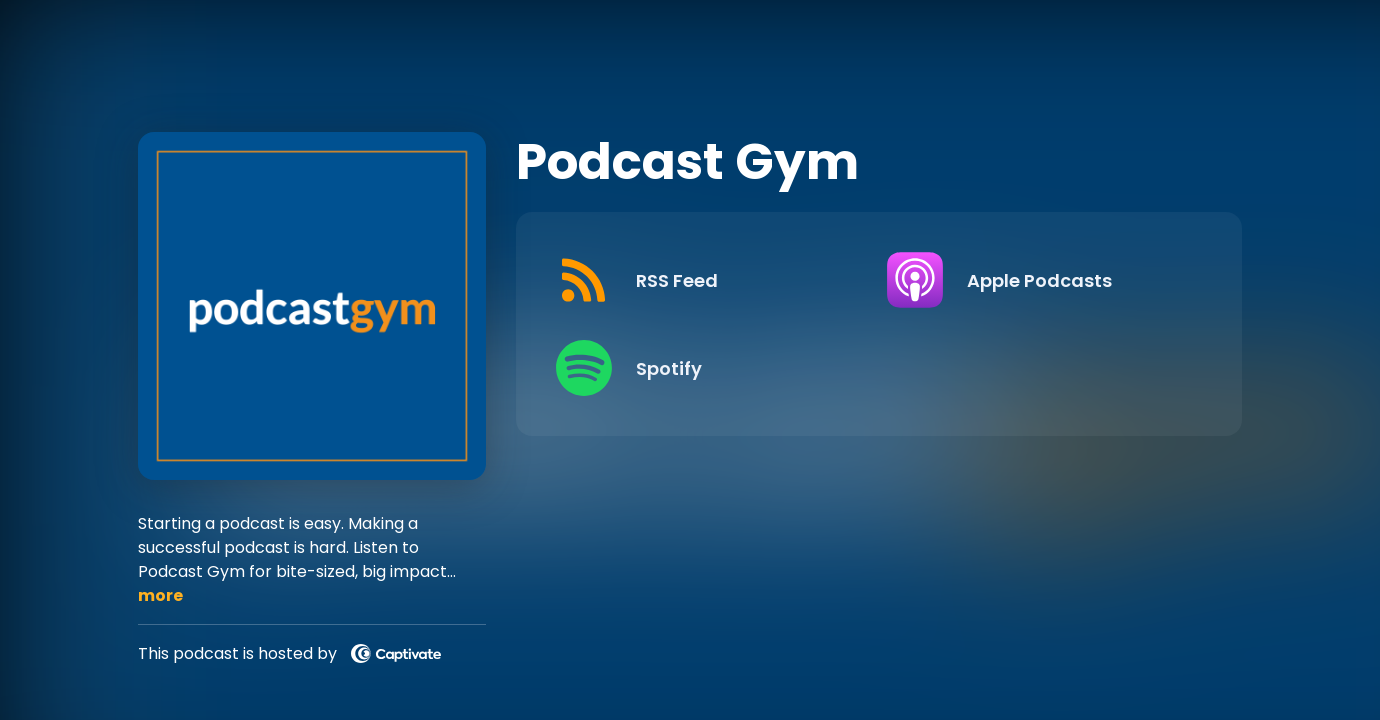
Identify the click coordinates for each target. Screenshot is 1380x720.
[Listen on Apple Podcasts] (1036, 280)
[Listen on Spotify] (705, 368)
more (160, 595)
